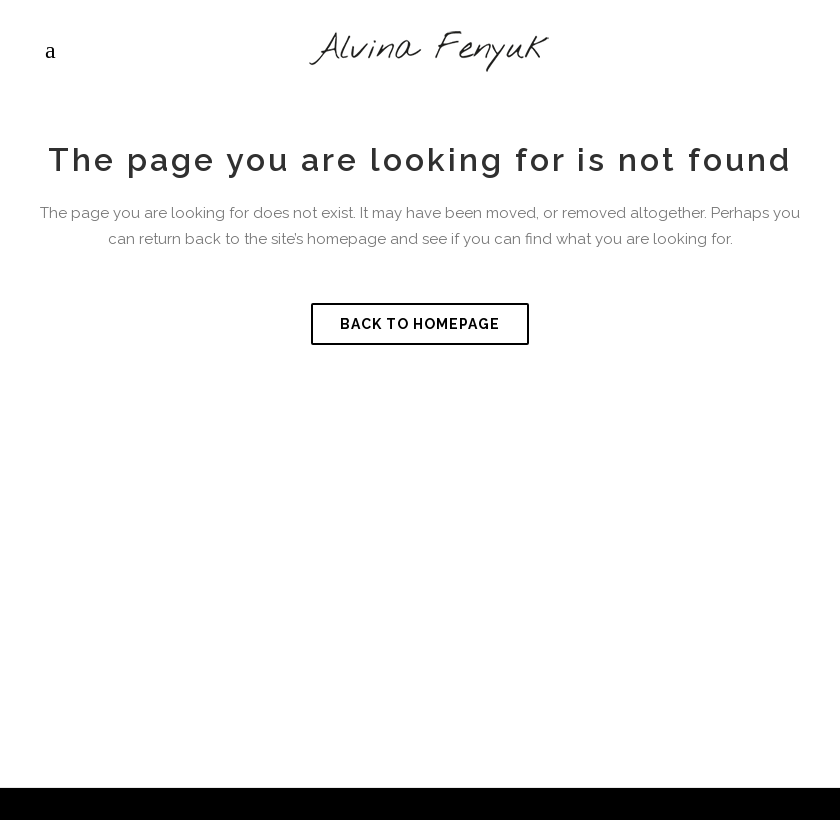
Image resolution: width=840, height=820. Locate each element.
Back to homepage (420, 324)
